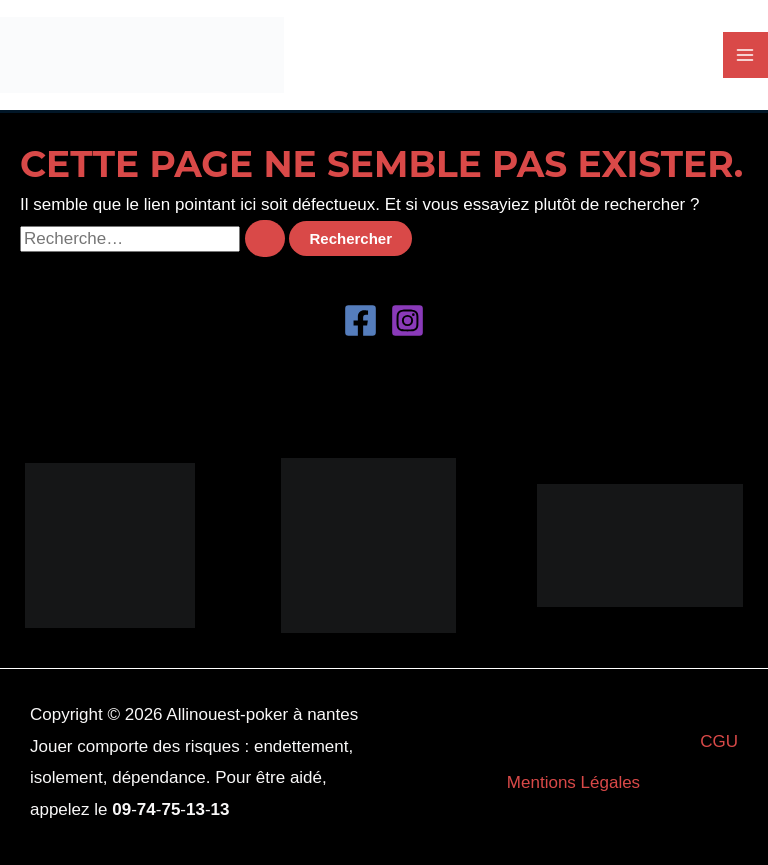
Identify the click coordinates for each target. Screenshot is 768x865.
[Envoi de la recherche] (265, 238)
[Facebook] (360, 320)
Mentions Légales (573, 782)
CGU (719, 741)
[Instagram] (407, 320)
